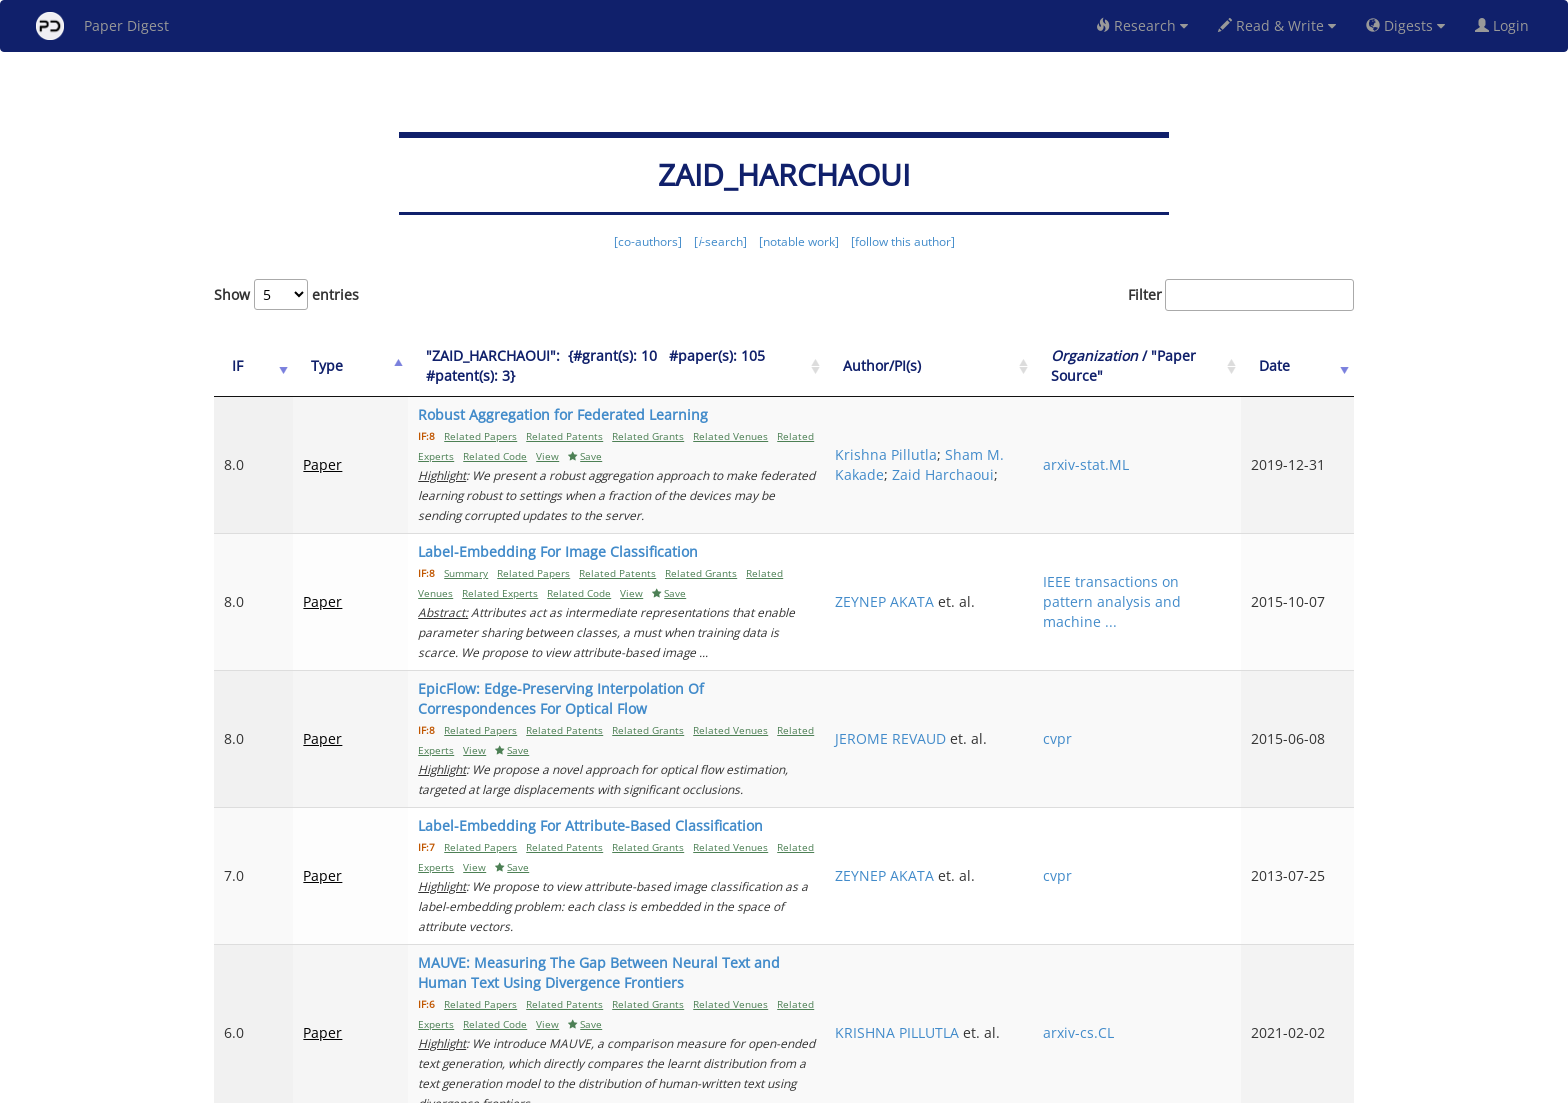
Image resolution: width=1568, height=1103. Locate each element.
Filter (1241, 295)
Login (1506, 25)
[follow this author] (903, 241)
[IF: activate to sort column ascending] (245, 366)
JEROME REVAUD (1001, 668)
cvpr (1124, 678)
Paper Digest (102, 26)
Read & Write (1277, 25)
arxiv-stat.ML (1153, 454)
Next (1323, 1003)
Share (886, 1084)
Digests (1405, 25)
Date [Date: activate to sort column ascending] (1297, 365)
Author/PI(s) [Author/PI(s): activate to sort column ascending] (993, 365)
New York (946, 1084)
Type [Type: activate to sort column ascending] (311, 365)
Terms (792, 1084)
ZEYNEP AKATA (995, 571)
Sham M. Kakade (1002, 454)
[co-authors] (648, 241)
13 (1268, 1003)
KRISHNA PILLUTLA (1008, 892)
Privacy (840, 1084)
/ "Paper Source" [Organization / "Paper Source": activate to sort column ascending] (1168, 365)
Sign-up (743, 1084)
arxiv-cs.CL (1145, 902)
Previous (960, 1003)
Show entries (286, 294)
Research (1142, 25)
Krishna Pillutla (997, 434)
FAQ (700, 1084)
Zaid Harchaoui (997, 474)
